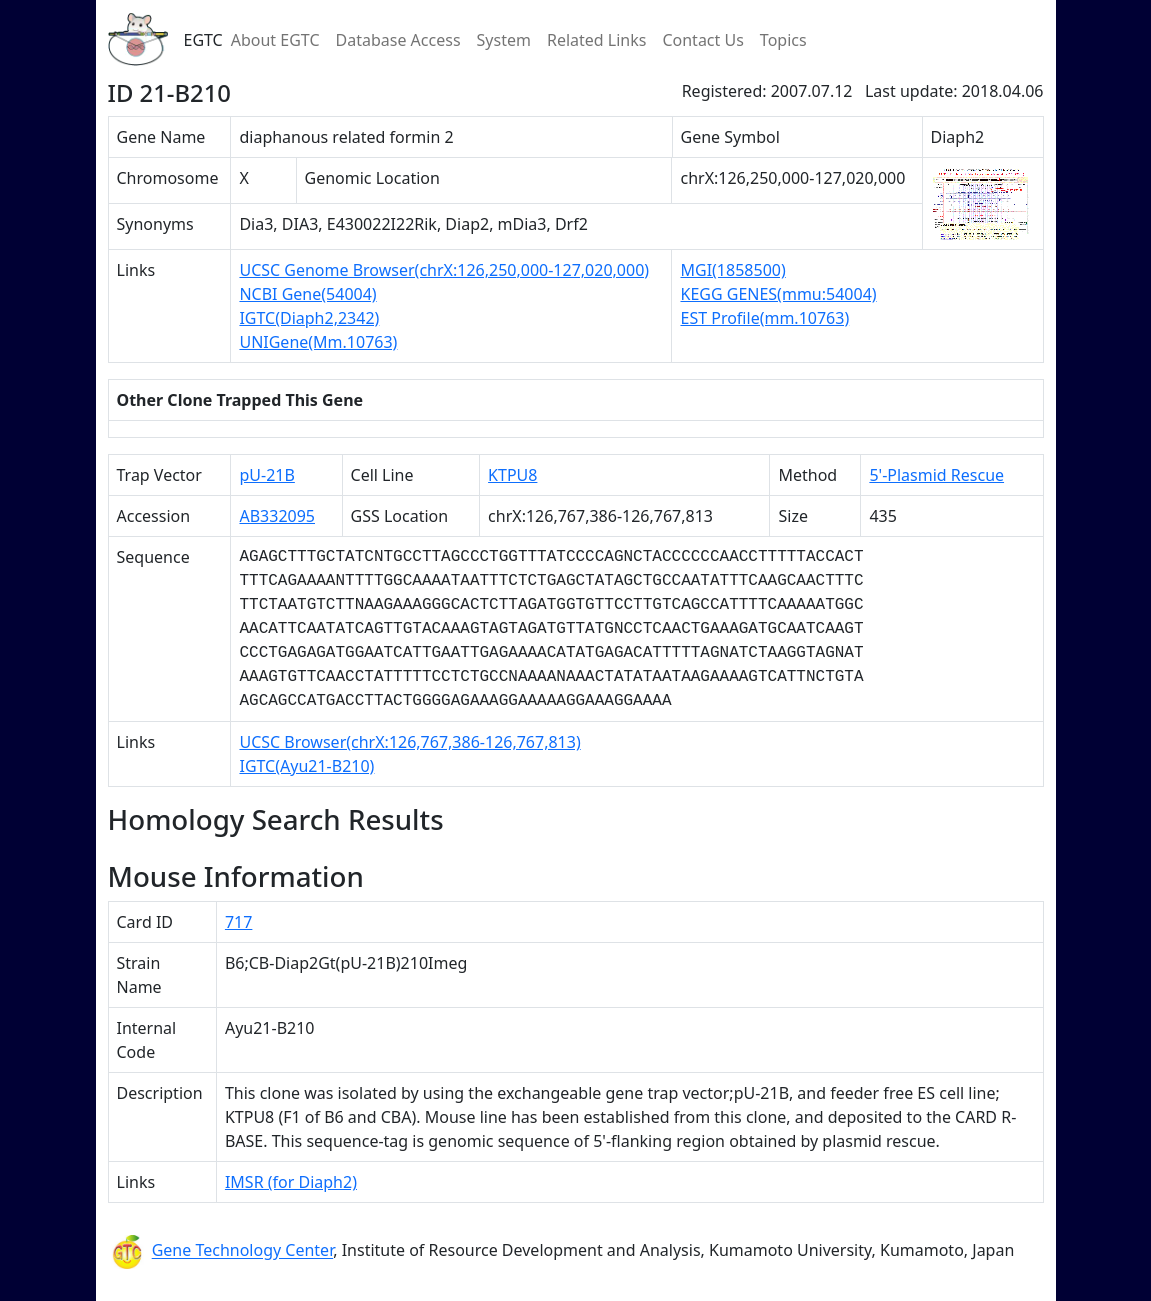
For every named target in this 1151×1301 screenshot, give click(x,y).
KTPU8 (512, 475)
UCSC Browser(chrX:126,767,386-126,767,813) (409, 742)
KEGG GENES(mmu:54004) (778, 294)
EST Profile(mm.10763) (764, 318)
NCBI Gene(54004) (307, 294)
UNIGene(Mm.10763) (318, 342)
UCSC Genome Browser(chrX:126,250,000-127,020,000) (444, 270)
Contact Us (702, 40)
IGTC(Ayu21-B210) (306, 766)
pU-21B (266, 475)
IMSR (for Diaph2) (291, 1182)
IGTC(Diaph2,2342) (309, 318)
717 (238, 922)
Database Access (398, 40)
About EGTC (275, 40)
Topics (783, 40)
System (504, 40)
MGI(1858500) (732, 270)
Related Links (597, 40)
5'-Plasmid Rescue (936, 475)
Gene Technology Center (243, 1251)
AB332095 (277, 516)
